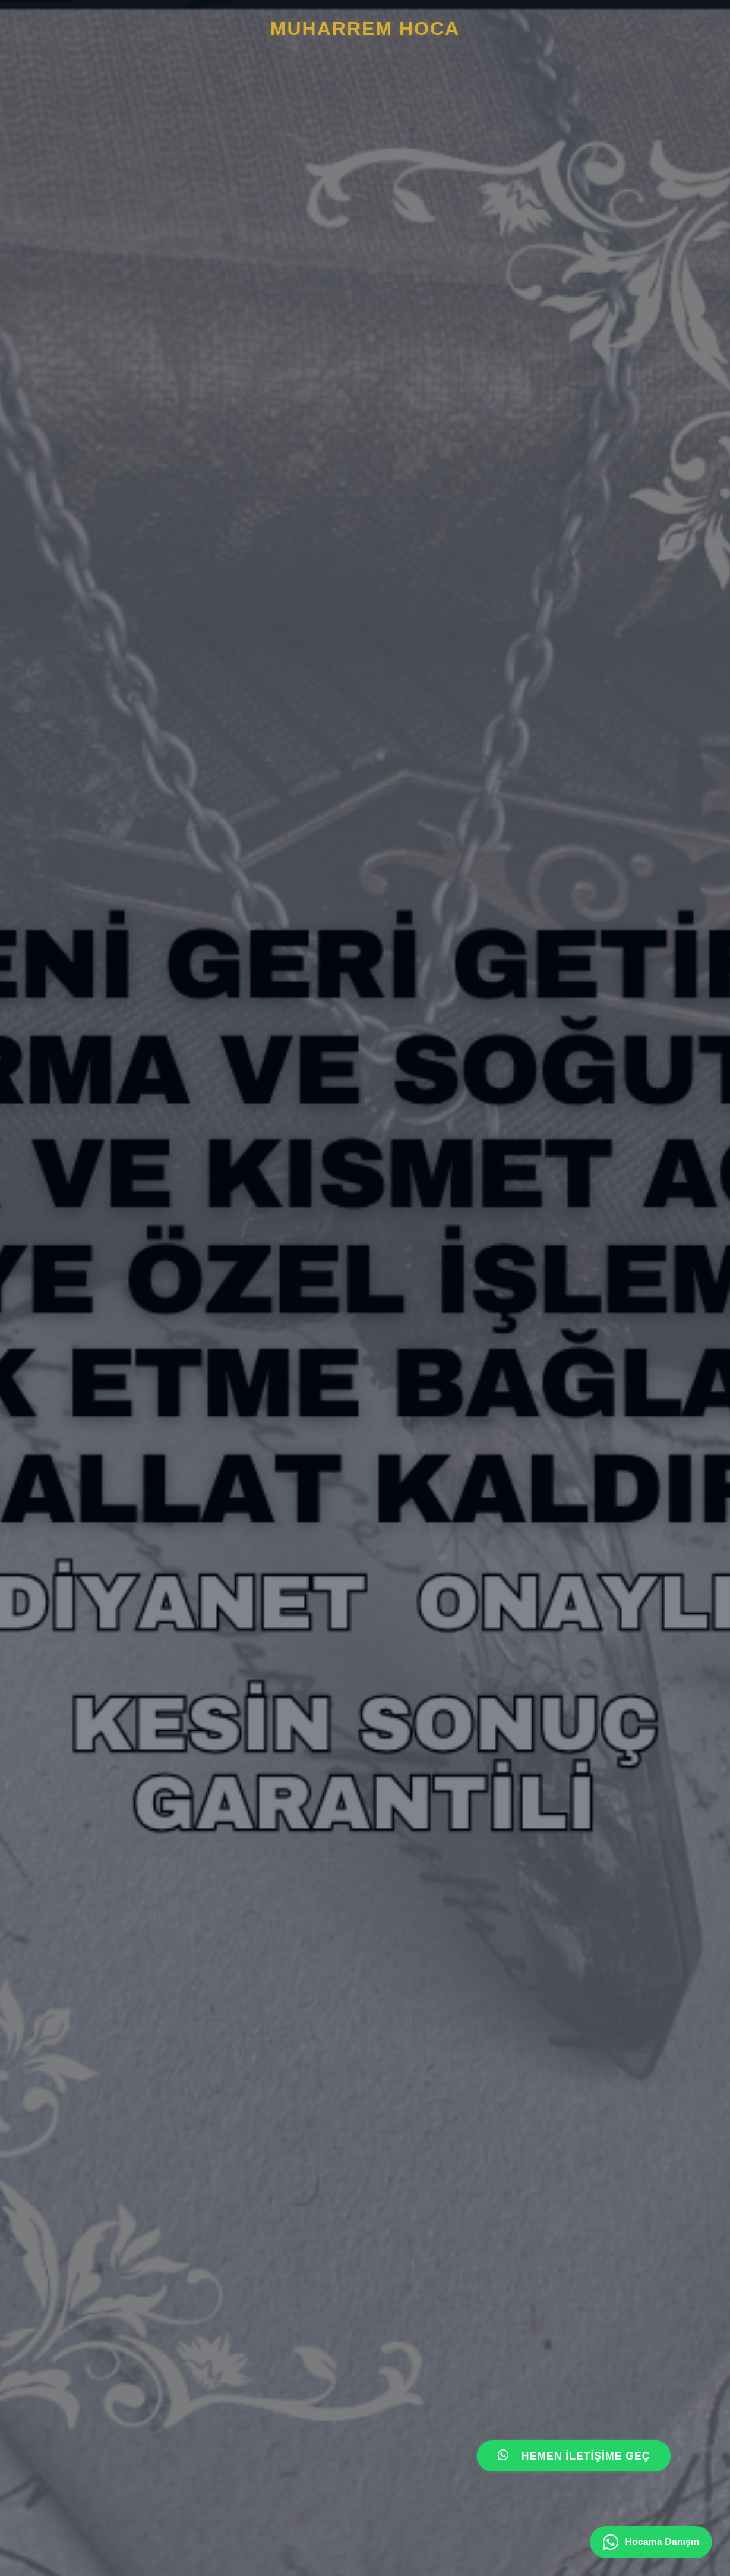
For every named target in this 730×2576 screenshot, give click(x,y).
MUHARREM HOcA (365, 28)
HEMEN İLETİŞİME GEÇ (574, 2455)
